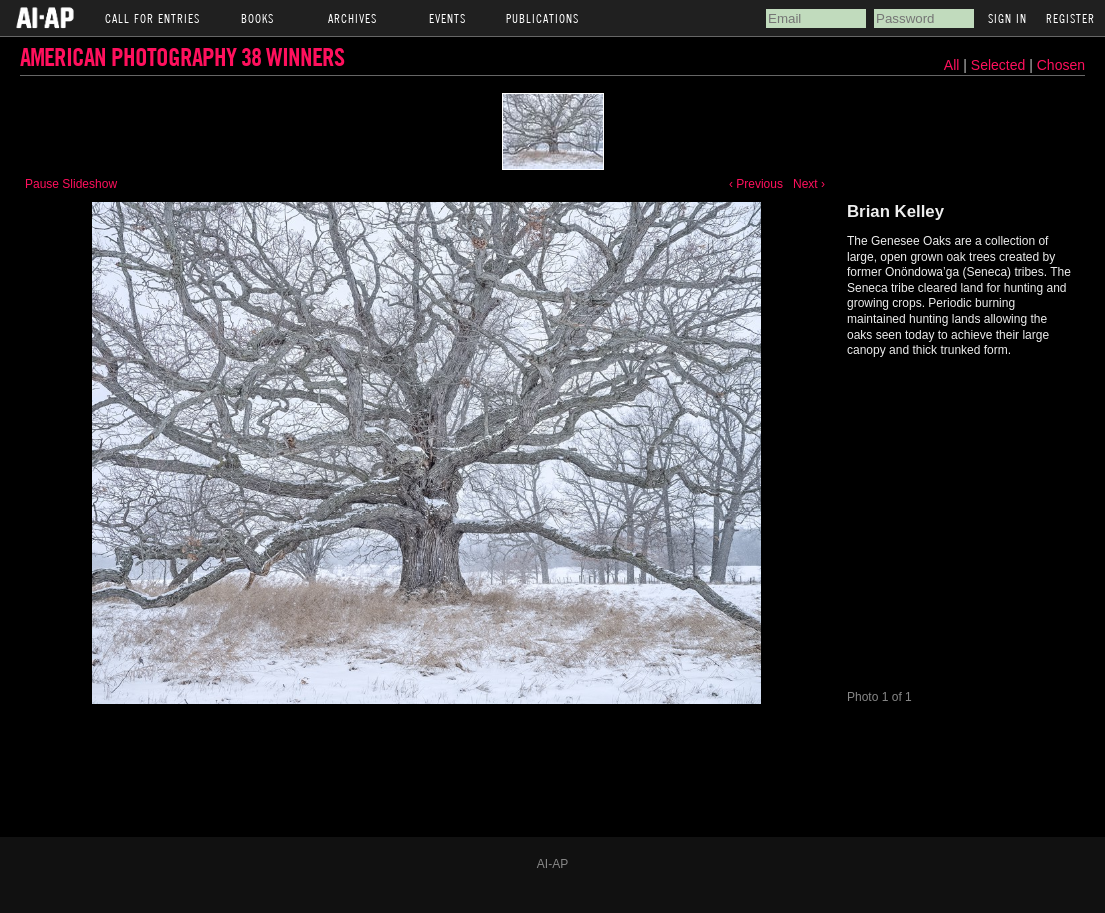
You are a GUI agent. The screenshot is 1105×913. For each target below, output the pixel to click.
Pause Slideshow (71, 184)
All (952, 65)
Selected (1000, 65)
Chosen (1061, 65)
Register (1070, 18)
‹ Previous (756, 184)
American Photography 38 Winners (182, 56)
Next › (809, 184)
